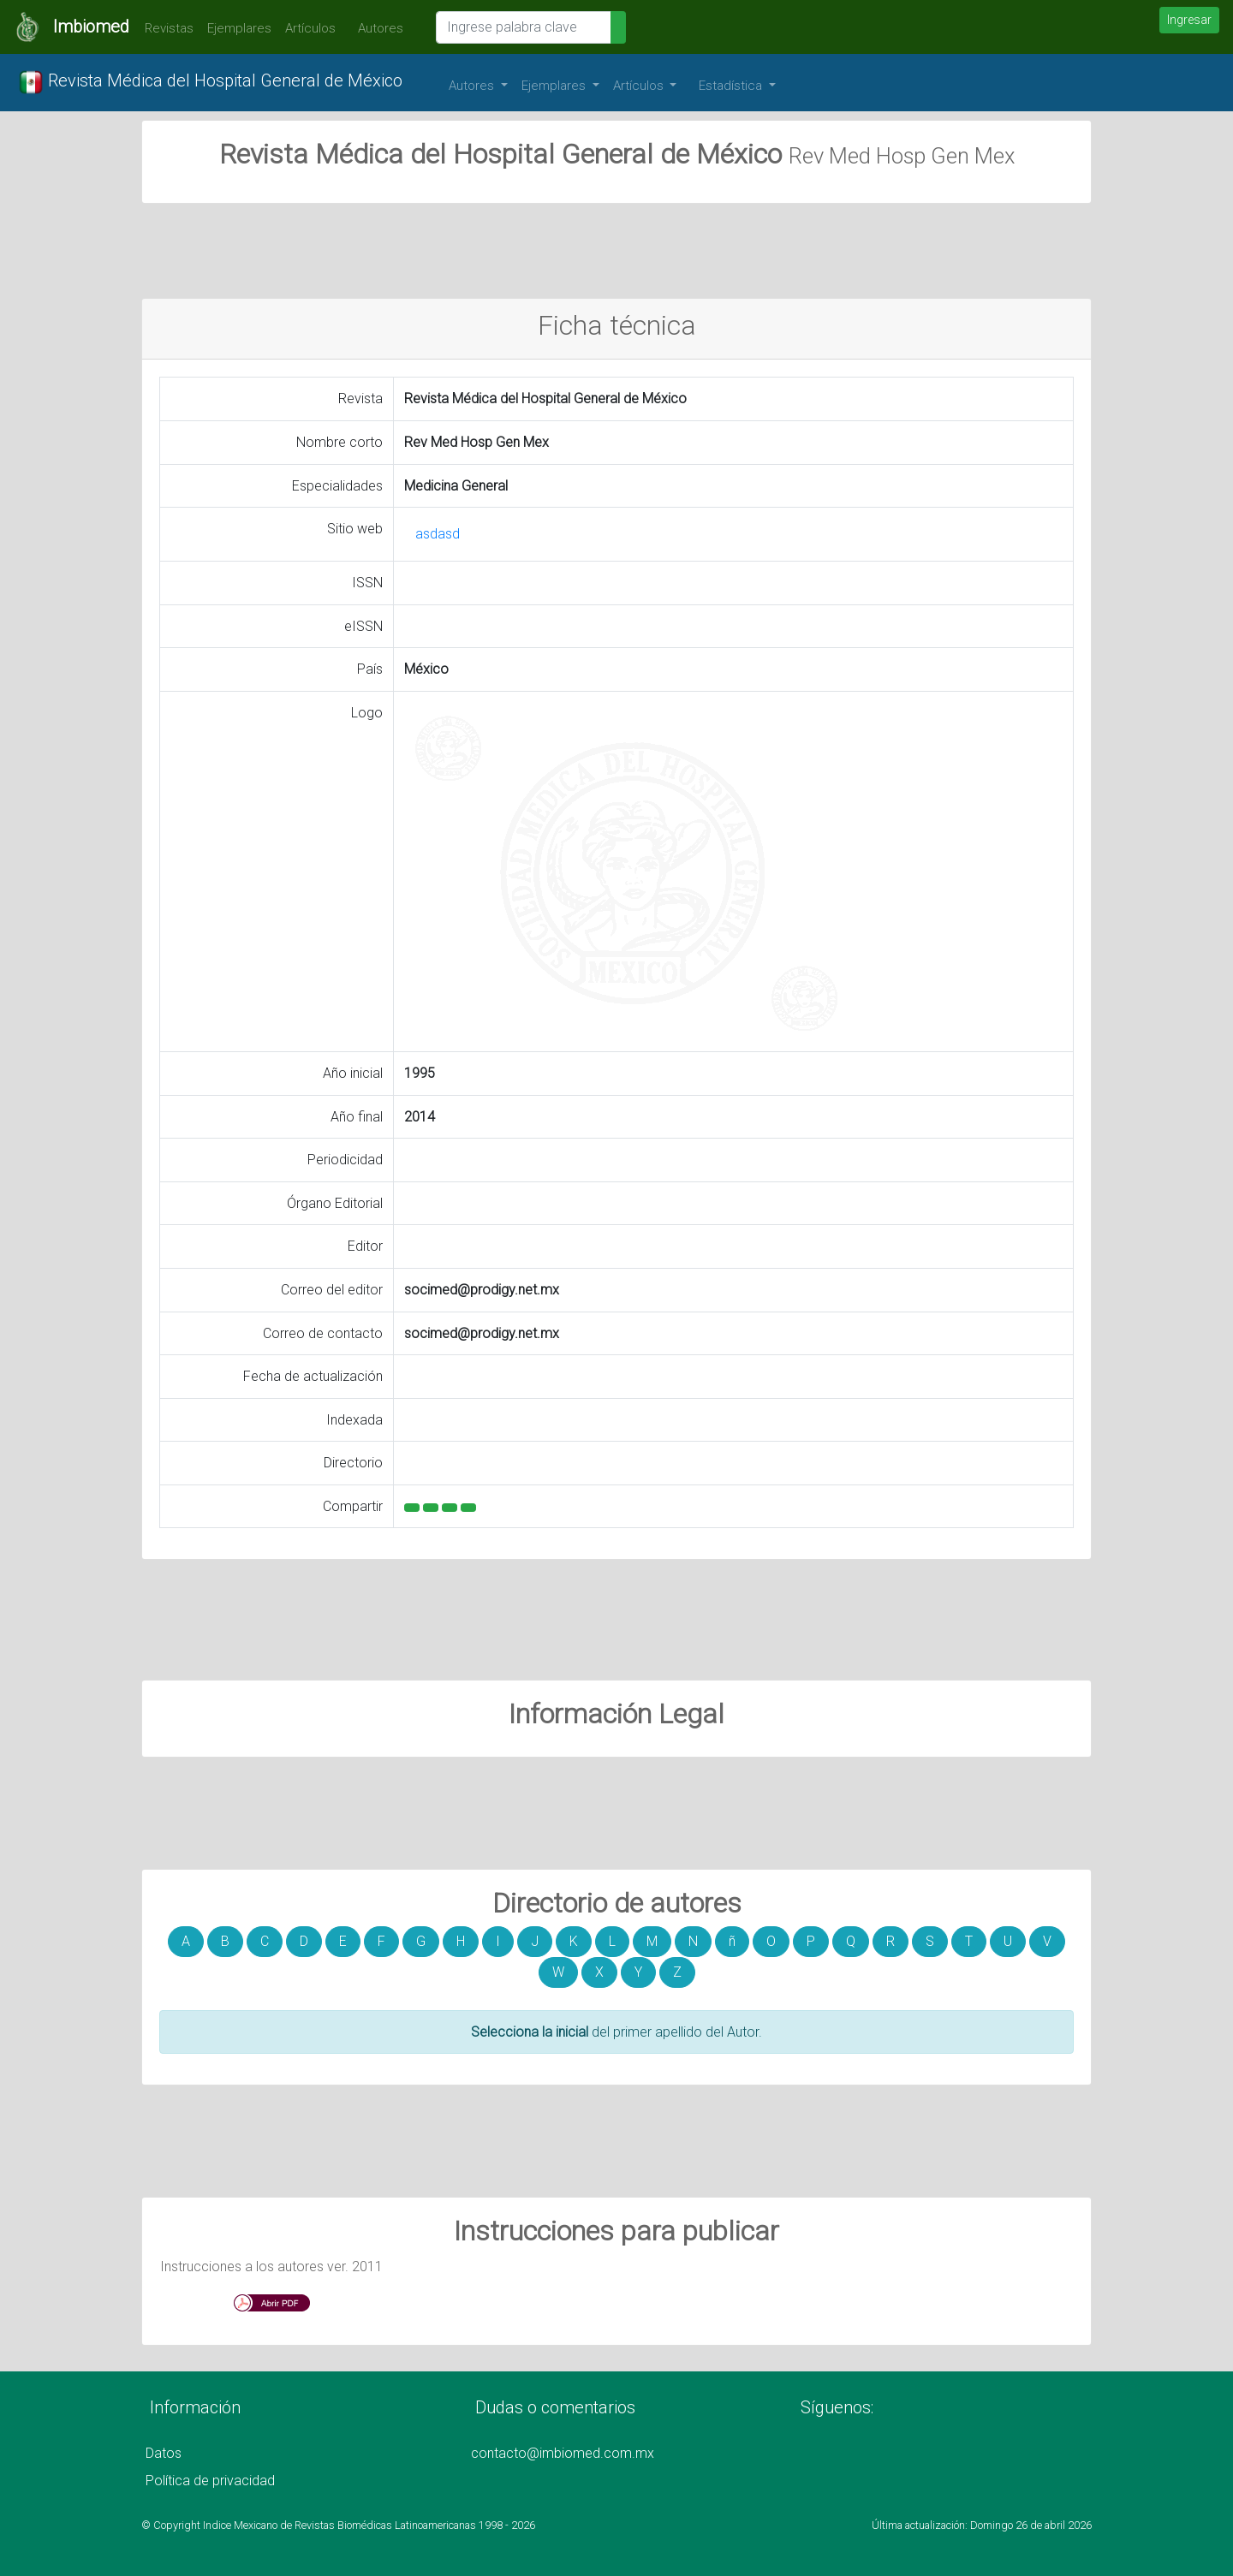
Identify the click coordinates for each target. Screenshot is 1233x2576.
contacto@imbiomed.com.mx (562, 2453)
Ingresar (1189, 20)
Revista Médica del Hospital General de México (210, 82)
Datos (164, 2453)
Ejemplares (239, 28)
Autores (376, 28)
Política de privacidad (210, 2480)
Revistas (165, 28)
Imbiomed (91, 26)
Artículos (310, 28)
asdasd (437, 534)
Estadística (732, 85)
